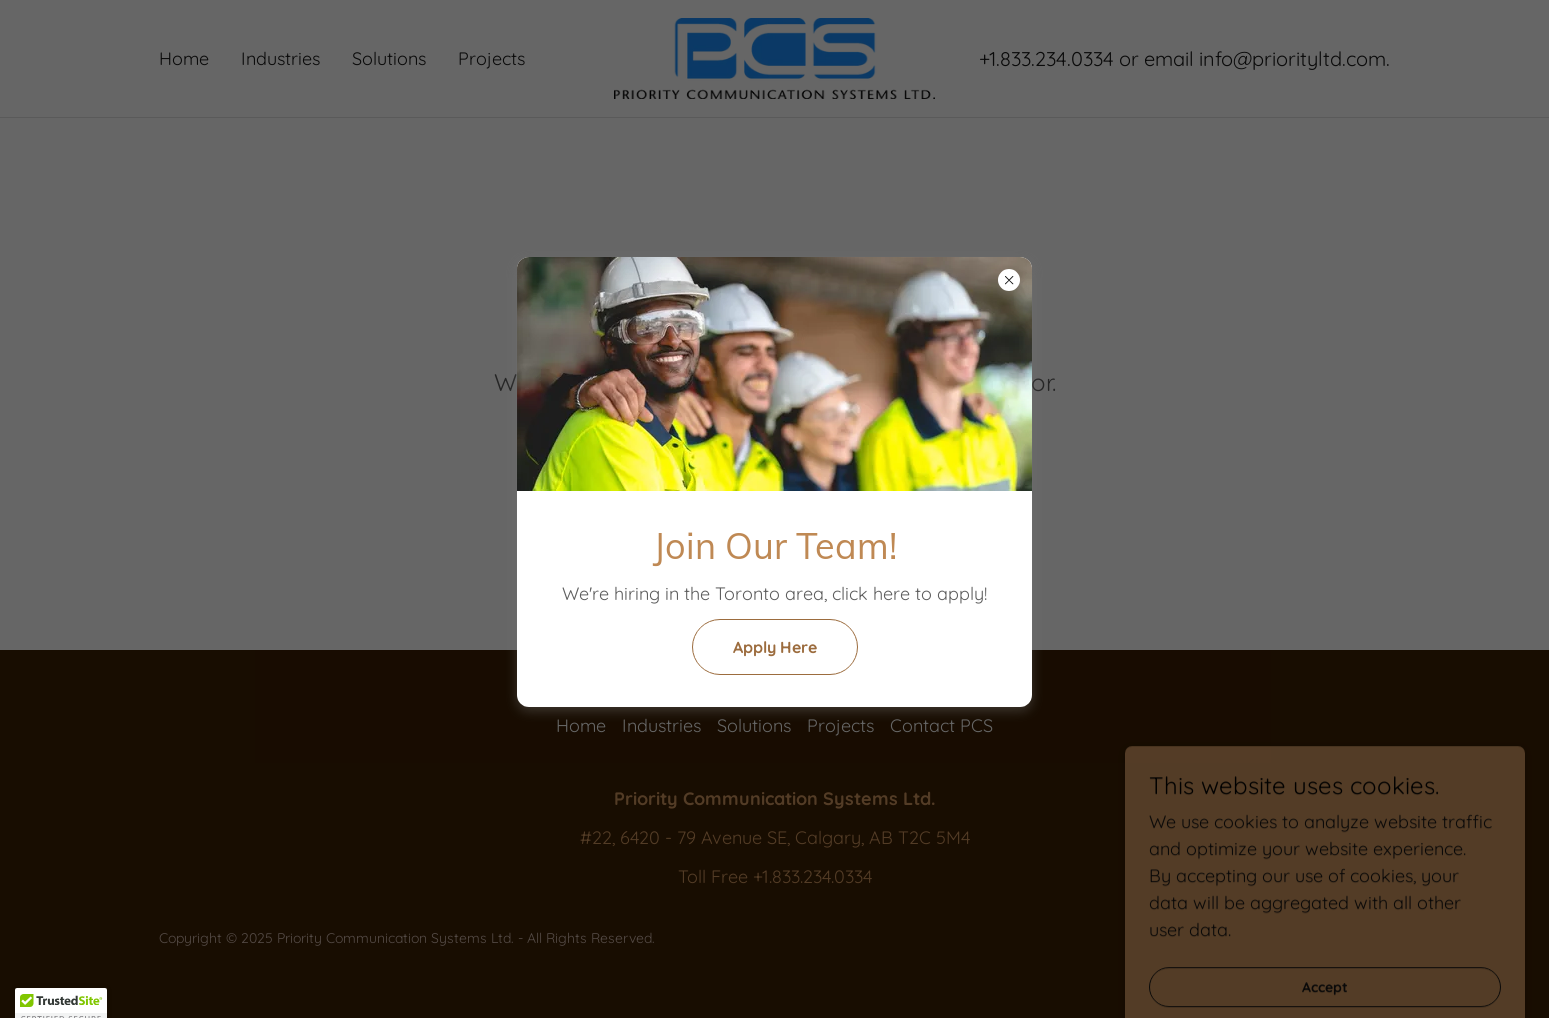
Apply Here (775, 647)
